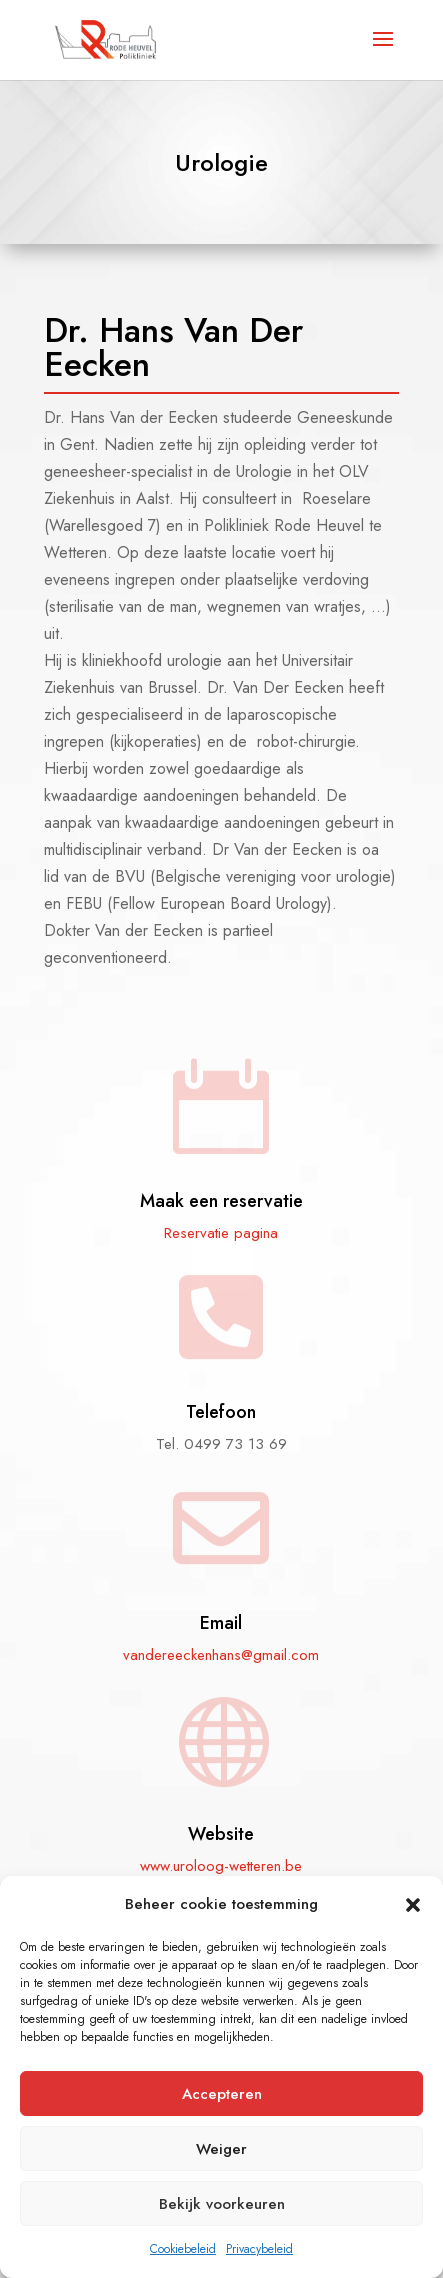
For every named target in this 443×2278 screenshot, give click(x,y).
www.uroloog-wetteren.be (221, 1866)
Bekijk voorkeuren (222, 2204)
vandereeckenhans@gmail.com (221, 1655)
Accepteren (222, 2094)
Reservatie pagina (221, 1233)
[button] (413, 1905)
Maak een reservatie (221, 1201)
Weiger (221, 2149)
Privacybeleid (259, 2249)
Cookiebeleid (183, 2249)
